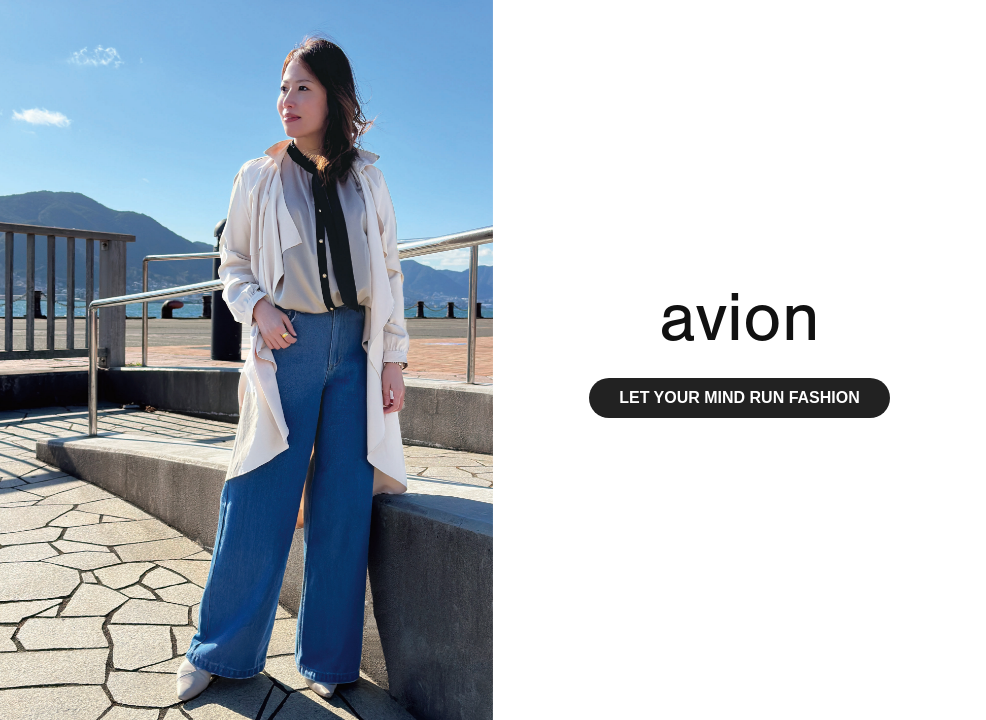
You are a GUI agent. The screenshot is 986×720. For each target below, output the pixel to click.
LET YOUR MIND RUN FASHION (739, 397)
